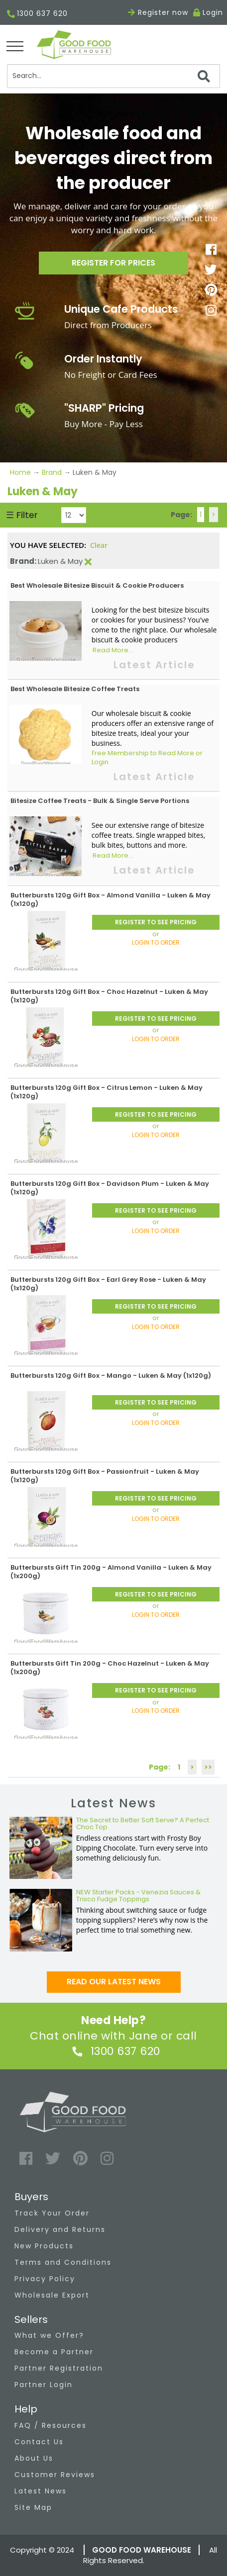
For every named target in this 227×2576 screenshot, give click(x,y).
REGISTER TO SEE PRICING (156, 922)
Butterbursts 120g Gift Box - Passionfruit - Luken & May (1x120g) (104, 1475)
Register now (158, 12)
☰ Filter (22, 515)
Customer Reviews (54, 2475)
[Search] (114, 76)
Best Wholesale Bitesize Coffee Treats (74, 689)
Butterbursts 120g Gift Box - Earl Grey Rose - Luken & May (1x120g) (108, 1283)
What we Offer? (49, 2335)
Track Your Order (52, 2213)
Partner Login (43, 2385)
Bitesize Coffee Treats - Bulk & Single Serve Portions (99, 801)
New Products (44, 2246)
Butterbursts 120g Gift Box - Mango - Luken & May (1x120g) (110, 1375)
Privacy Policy (44, 2279)
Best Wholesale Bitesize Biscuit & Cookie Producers (97, 585)
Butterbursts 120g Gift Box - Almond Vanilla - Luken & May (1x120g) (110, 899)
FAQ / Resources (50, 2425)
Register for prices (113, 262)
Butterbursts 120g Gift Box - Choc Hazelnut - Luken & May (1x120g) (109, 995)
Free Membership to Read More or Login (147, 758)
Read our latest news (114, 1981)
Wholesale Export (52, 2295)
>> (208, 1767)
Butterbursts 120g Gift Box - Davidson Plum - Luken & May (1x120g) (109, 1187)
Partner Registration (58, 2368)
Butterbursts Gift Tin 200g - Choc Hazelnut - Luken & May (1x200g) (109, 1667)
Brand (52, 472)
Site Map (33, 2507)
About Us (33, 2458)
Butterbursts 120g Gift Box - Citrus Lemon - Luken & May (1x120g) (106, 1091)
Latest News (40, 2491)
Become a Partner (54, 2352)
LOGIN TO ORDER (156, 942)
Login (213, 12)
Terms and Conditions (63, 2262)
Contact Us (39, 2442)
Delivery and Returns (60, 2229)
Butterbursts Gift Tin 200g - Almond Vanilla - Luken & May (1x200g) (111, 1571)
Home (21, 472)
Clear (99, 545)
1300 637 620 (37, 14)
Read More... (113, 650)
